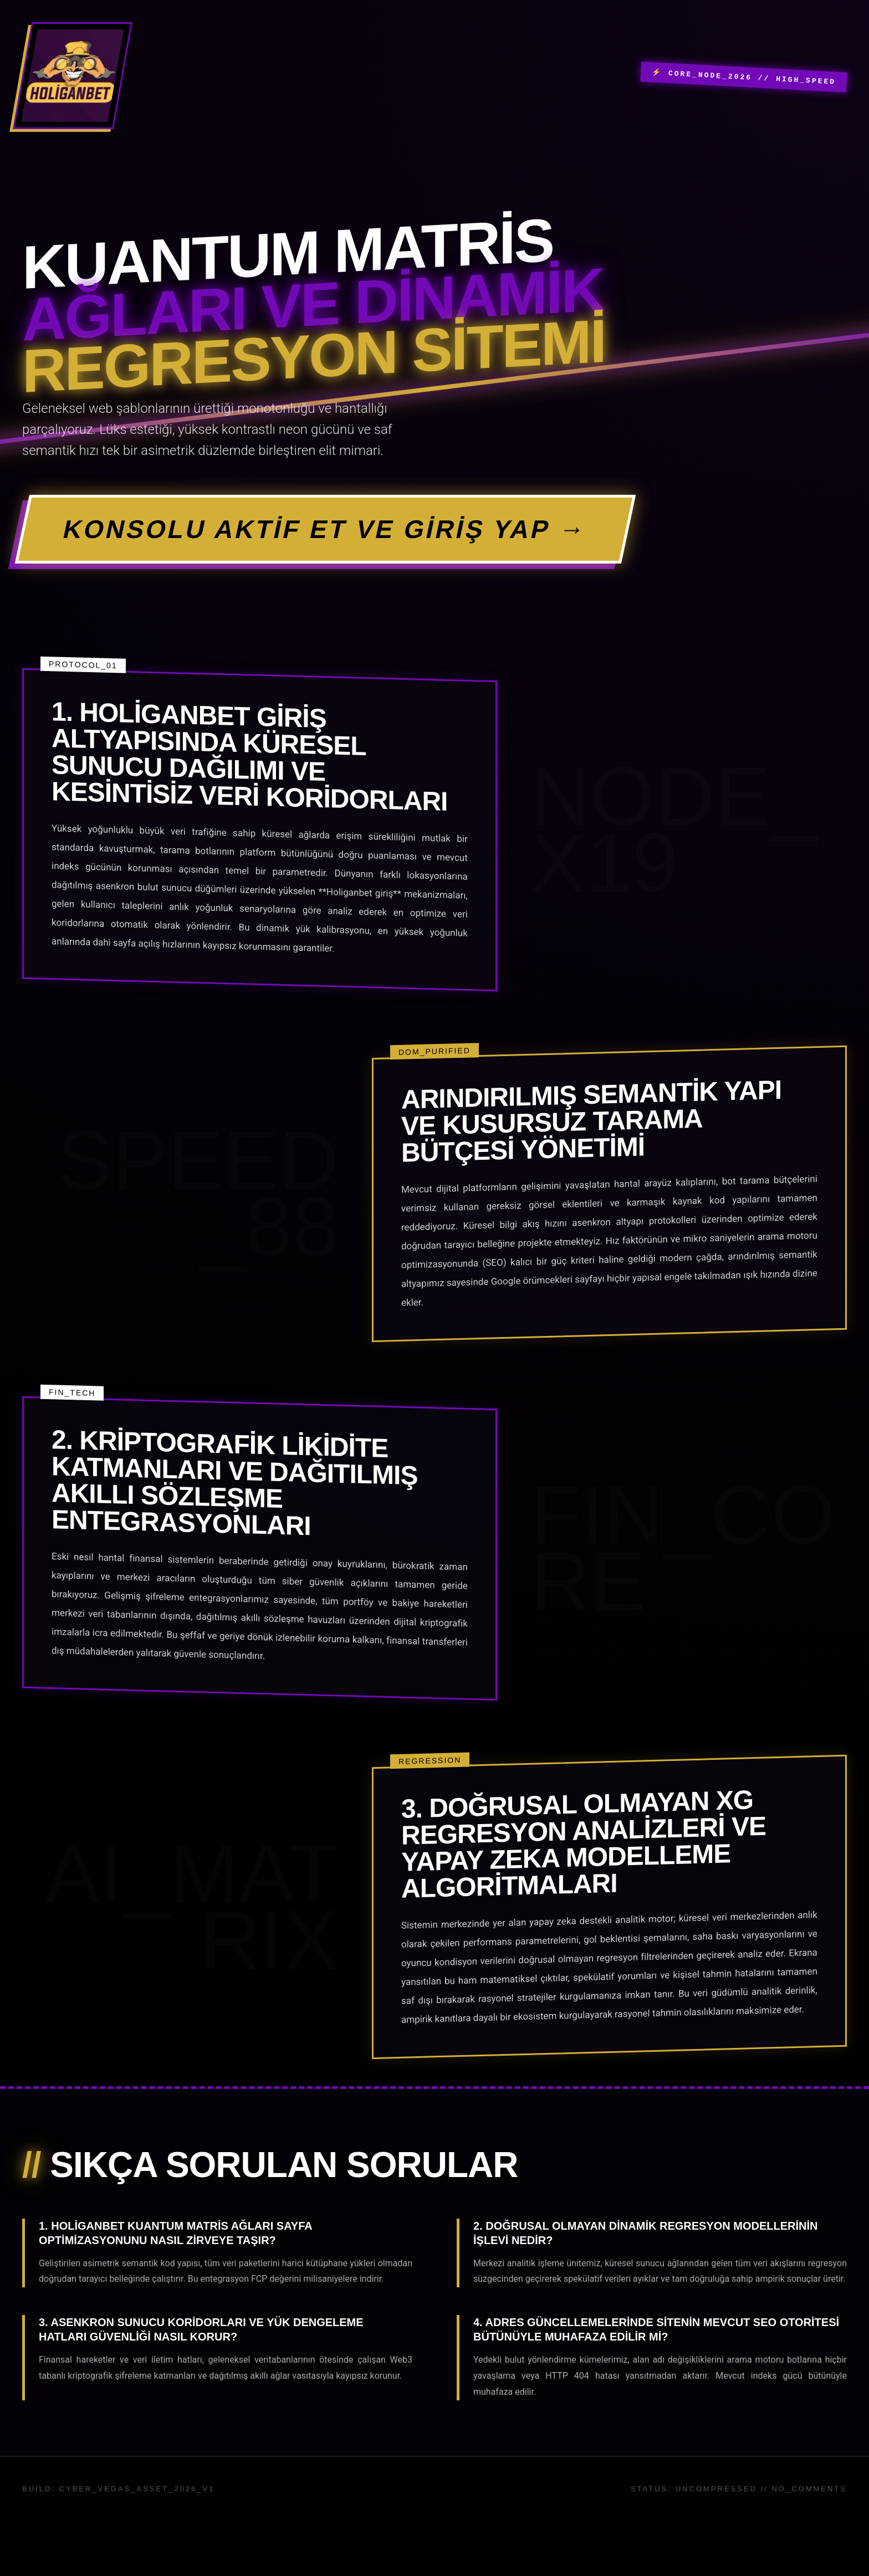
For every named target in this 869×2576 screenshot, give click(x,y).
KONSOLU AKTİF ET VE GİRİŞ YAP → (325, 529)
